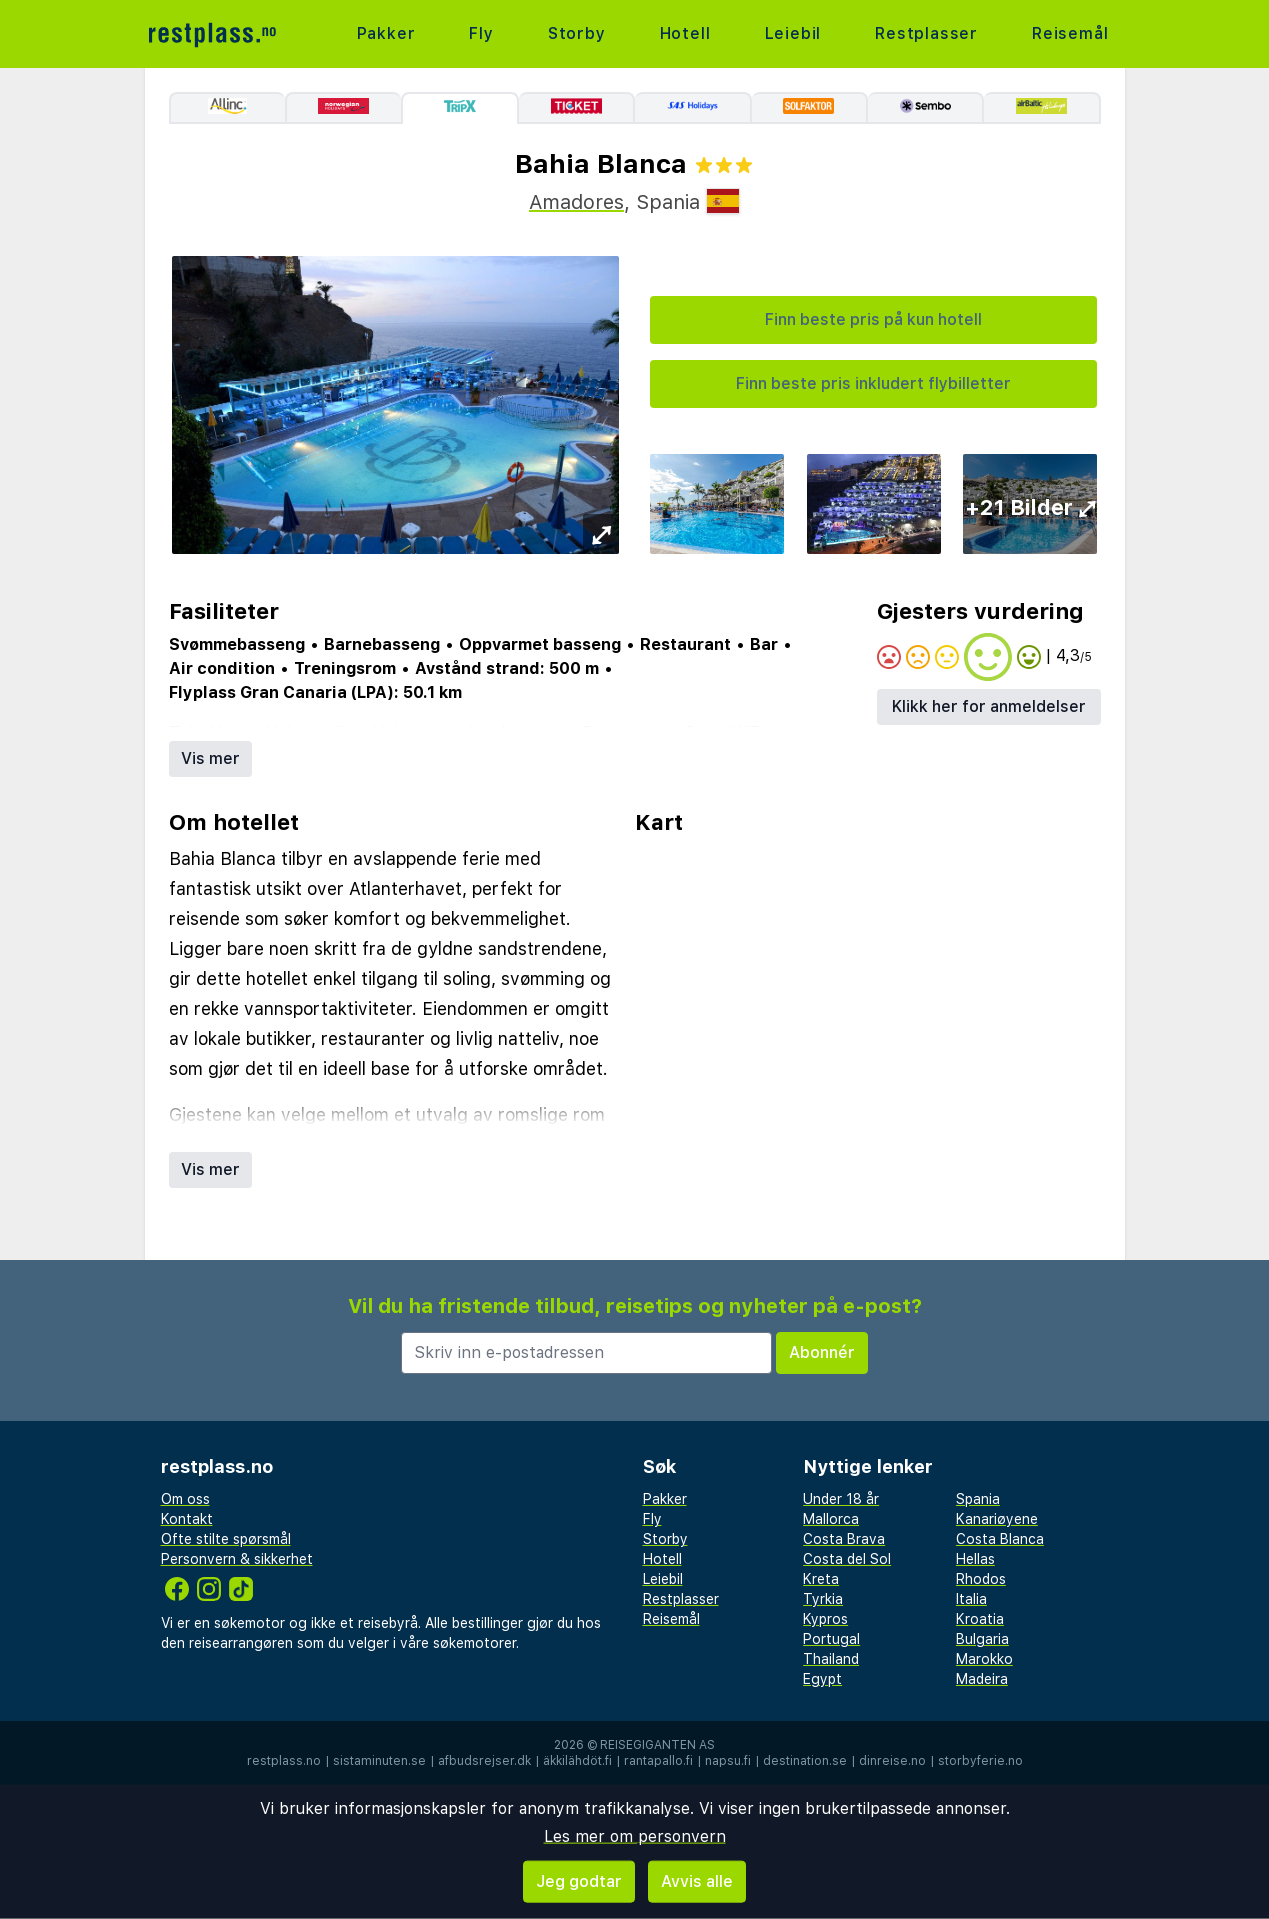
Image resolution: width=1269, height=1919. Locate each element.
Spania (978, 1499)
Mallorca (831, 1519)
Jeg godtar (579, 1881)
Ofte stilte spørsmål (226, 1539)
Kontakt (187, 1519)
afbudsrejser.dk (484, 1761)
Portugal (831, 1639)
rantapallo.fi (658, 1761)
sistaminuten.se (379, 1761)
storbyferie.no (980, 1761)
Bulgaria (982, 1639)
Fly (481, 33)
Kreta (821, 1579)
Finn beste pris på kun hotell (873, 319)
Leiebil (793, 33)
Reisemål (1070, 33)
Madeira (982, 1679)
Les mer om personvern (635, 1836)
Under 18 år (841, 1499)
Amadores (576, 202)
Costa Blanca (1000, 1539)
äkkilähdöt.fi (577, 1761)
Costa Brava (844, 1539)
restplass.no (284, 1761)
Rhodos (981, 1579)
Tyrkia (823, 1599)
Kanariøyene (997, 1519)
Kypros (825, 1619)
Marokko (984, 1659)
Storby (577, 33)
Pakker (386, 33)
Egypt (822, 1679)
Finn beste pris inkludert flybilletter (873, 383)
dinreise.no (892, 1761)
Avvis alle (697, 1881)
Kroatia (980, 1619)
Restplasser (926, 33)
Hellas (975, 1559)
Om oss (185, 1499)
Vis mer (210, 758)
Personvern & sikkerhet (237, 1559)
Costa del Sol (847, 1559)
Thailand (831, 1659)
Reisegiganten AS (657, 1745)
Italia (971, 1599)
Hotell (685, 33)
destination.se (805, 1761)
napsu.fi (728, 1761)
